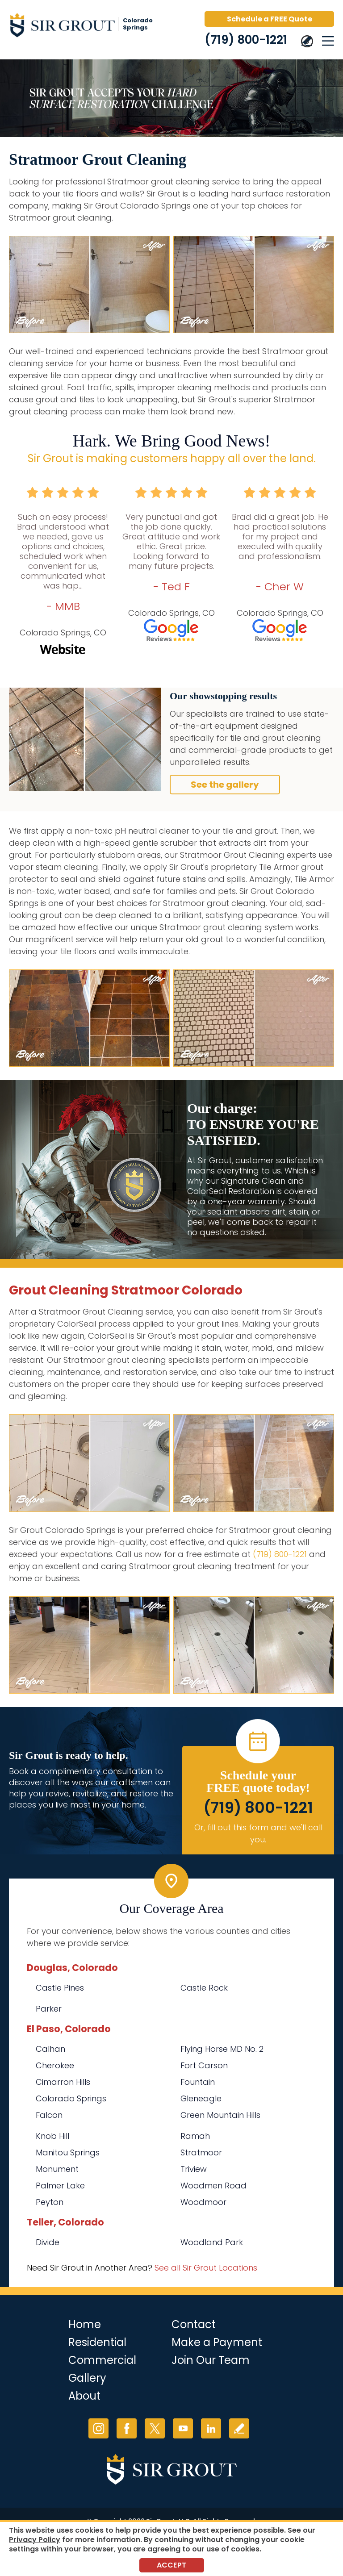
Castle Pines (60, 1987)
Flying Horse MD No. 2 (222, 2048)
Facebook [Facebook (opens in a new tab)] (127, 2428)
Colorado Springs (71, 2098)
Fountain (197, 2082)
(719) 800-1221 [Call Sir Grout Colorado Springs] (246, 40)
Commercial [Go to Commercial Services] (102, 2360)
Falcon (49, 2115)
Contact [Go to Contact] (194, 2324)
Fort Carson (204, 2065)
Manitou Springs (68, 2152)
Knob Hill (52, 2136)
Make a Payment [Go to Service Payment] (217, 2342)
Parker (49, 2008)
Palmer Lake (60, 2185)
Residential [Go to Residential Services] (97, 2342)
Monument (57, 2169)
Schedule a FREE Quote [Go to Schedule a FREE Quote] (269, 19)
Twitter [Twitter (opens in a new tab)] (155, 2428)
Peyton (49, 2202)
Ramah (195, 2136)
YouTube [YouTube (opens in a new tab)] (183, 2428)
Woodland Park (211, 2242)
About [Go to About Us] (84, 2395)
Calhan (50, 2048)
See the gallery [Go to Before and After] (225, 784)
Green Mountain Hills (220, 2115)
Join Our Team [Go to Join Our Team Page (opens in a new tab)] (211, 2360)
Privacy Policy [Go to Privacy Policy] (34, 2539)
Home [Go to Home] (84, 2324)
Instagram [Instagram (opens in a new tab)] (98, 2428)
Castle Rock (204, 1987)
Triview (193, 2169)
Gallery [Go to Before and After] (87, 2378)
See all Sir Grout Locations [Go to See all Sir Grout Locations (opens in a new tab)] (206, 2267)
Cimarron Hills (63, 2082)
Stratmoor (201, 2152)
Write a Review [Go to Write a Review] (239, 2428)
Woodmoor (203, 2202)
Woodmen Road (213, 2185)
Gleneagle (201, 2098)
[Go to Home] (85, 26)
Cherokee (55, 2065)
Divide (47, 2242)
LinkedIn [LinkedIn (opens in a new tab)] (211, 2428)
